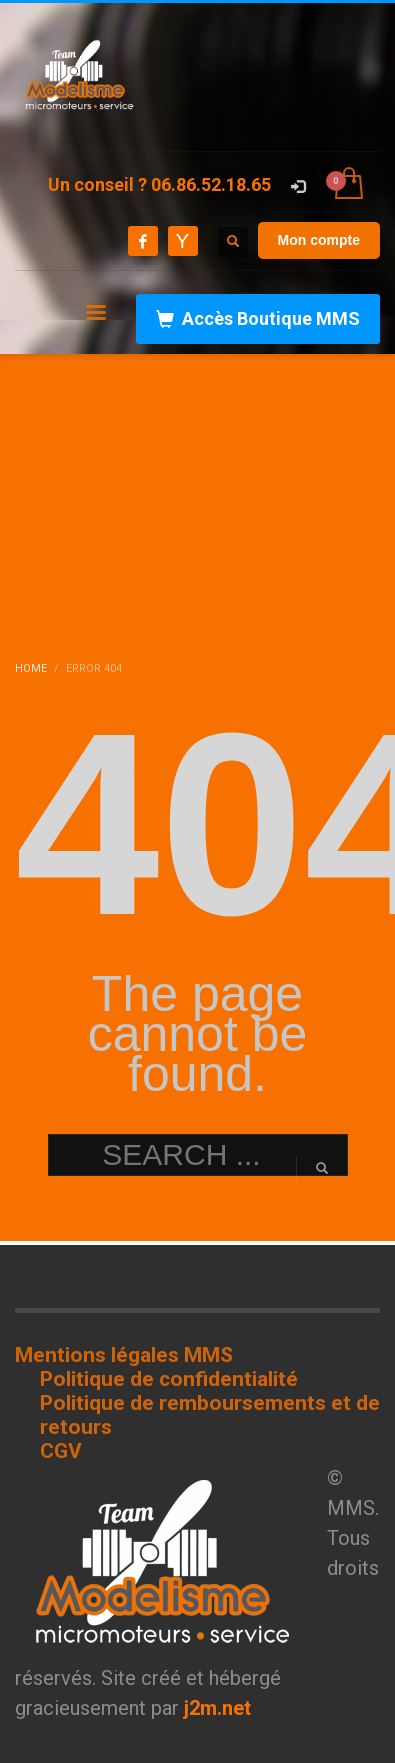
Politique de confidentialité (169, 1379)
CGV (61, 1451)
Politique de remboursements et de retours (210, 1415)
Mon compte (319, 240)
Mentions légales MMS (124, 1355)
